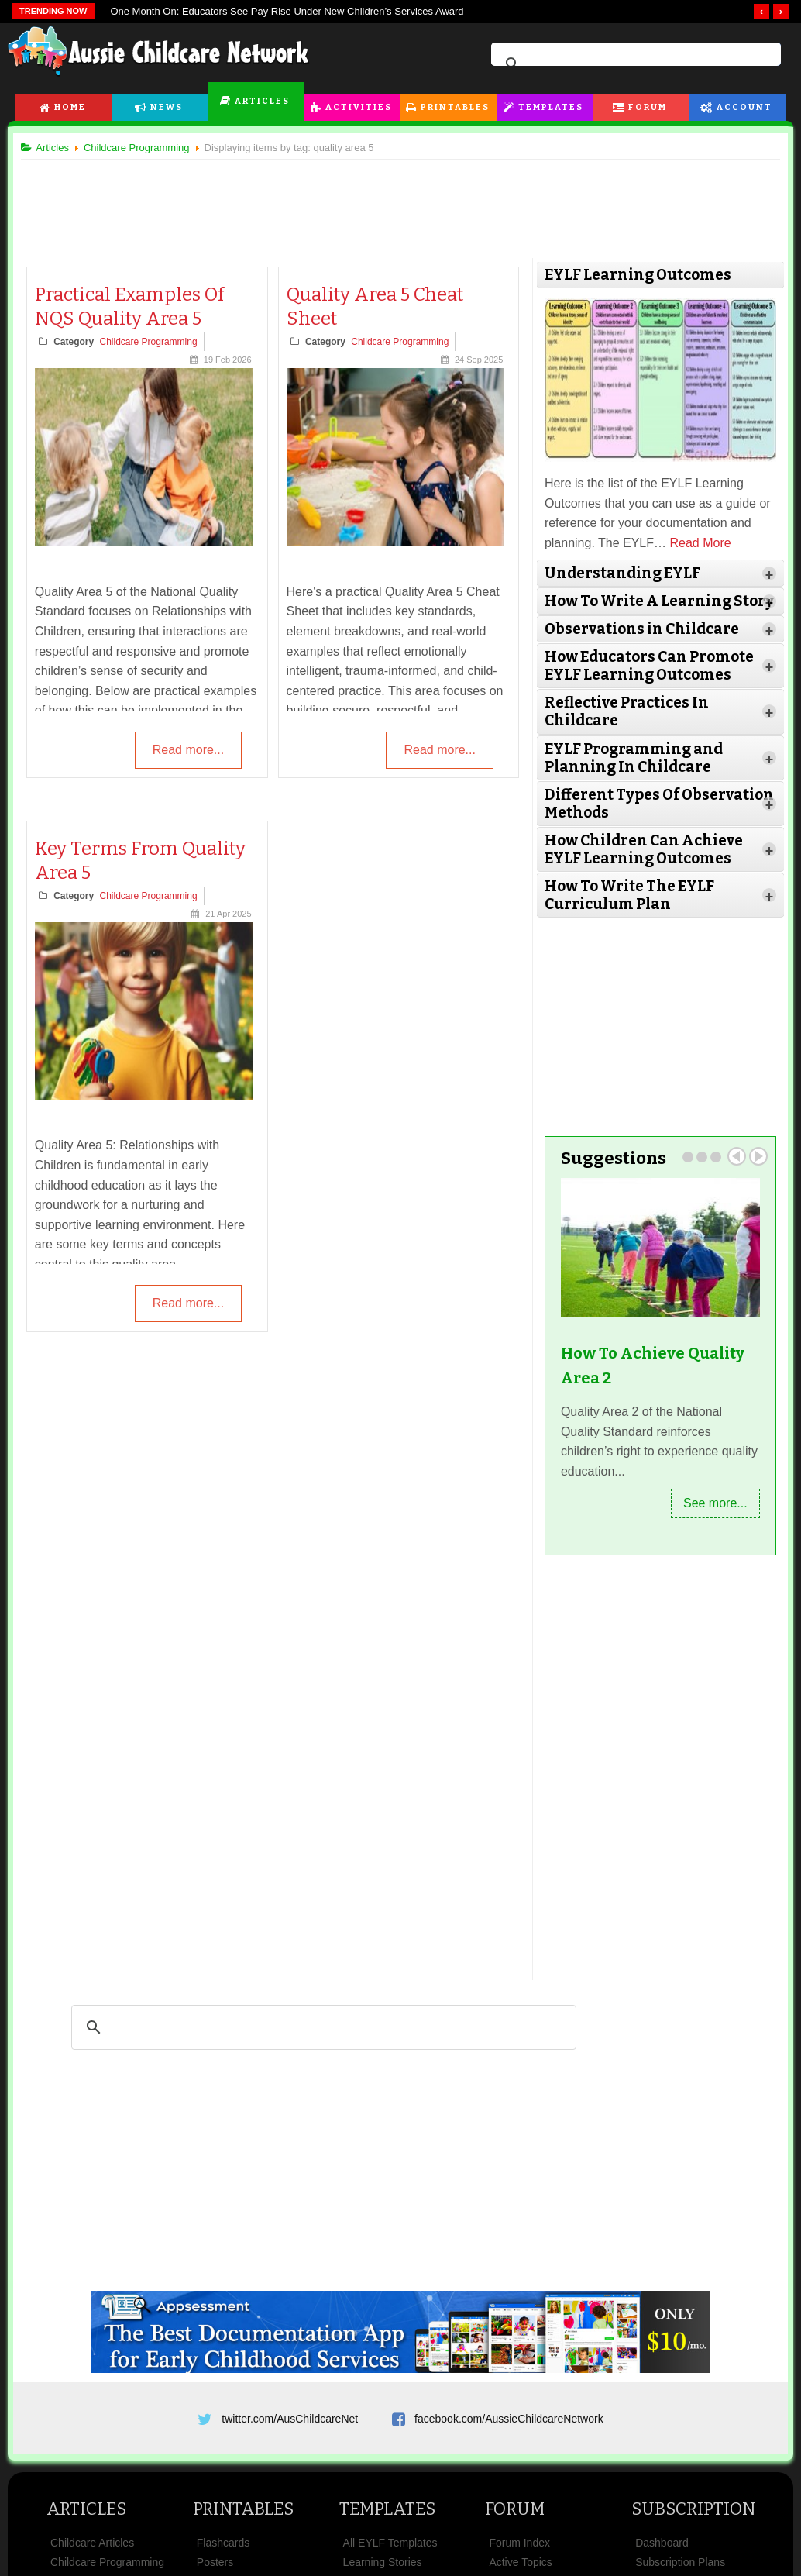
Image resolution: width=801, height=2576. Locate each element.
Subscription (693, 2529)
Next (752, 1171)
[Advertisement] (400, 201)
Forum (647, 107)
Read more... (188, 750)
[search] (634, 64)
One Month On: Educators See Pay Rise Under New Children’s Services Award (286, 11)
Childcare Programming (154, 341)
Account (744, 107)
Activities (358, 107)
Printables (455, 107)
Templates (550, 107)
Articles (262, 101)
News (166, 107)
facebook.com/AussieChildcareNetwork (508, 2434)
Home (70, 107)
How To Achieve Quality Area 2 (650, 1381)
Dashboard (662, 2563)
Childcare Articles (92, 2563)
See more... (709, 1518)
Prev (730, 1171)
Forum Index (519, 2563)
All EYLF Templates (390, 2563)
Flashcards (223, 2563)
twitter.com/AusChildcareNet (290, 2434)
